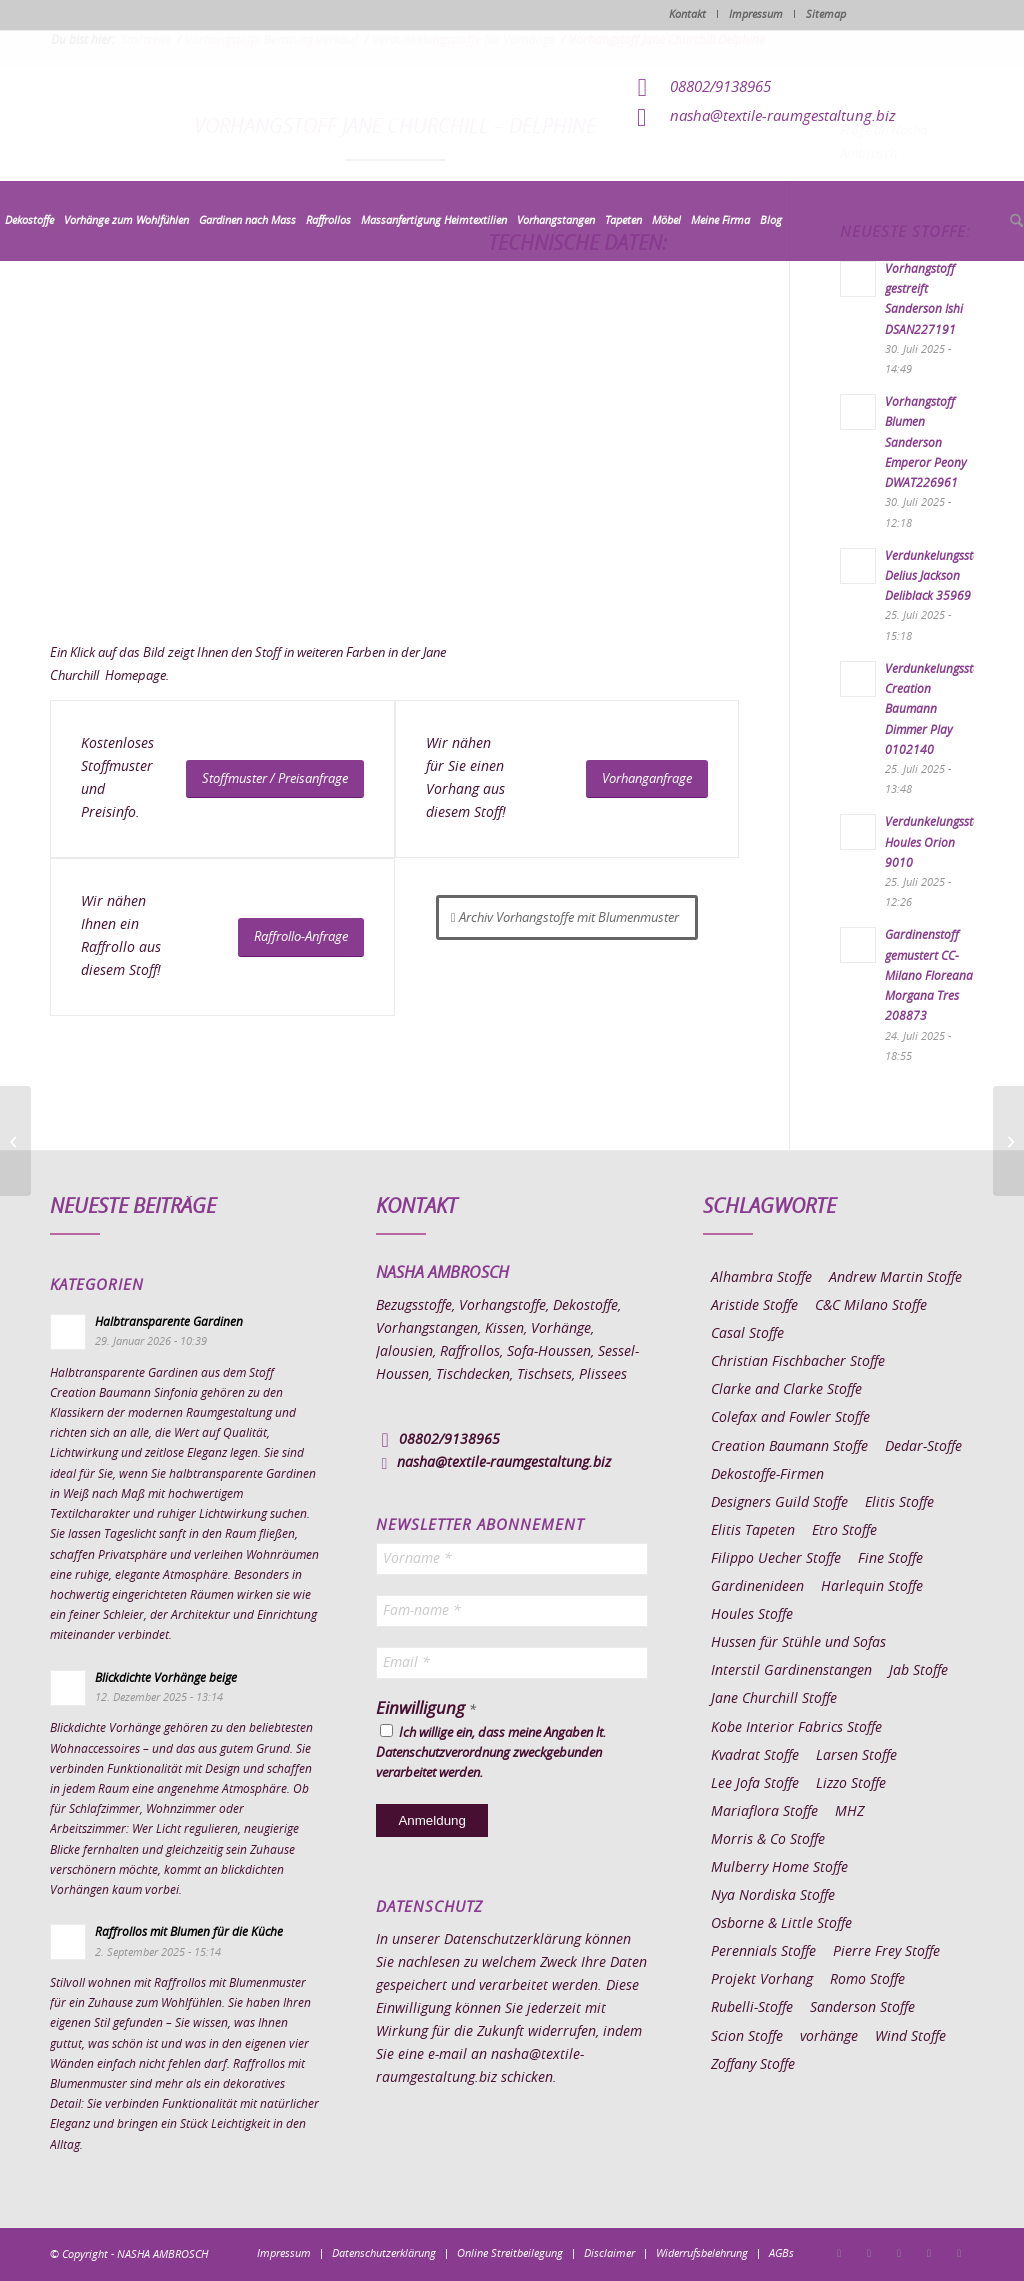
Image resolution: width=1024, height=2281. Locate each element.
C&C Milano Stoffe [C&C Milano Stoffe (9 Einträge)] (871, 1306)
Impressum (756, 14)
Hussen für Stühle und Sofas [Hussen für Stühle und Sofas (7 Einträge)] (798, 1643)
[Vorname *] (511, 1559)
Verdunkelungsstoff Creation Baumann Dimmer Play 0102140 (936, 709)
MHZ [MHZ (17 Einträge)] (849, 1812)
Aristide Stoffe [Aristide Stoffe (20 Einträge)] (754, 1306)
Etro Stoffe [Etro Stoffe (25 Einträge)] (844, 1531)
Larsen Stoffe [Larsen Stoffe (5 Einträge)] (856, 1756)
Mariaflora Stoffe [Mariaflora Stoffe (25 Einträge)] (764, 1812)
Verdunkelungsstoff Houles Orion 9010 (936, 842)
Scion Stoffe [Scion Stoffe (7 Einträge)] (747, 2037)
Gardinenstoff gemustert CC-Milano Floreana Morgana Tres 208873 (929, 975)
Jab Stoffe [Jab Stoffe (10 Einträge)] (918, 1671)
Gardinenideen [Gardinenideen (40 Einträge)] (757, 1587)
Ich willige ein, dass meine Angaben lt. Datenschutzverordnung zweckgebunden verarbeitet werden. (491, 1752)
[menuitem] (29, 221)
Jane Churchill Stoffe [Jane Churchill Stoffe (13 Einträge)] (774, 1699)
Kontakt (687, 14)
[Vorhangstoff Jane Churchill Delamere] (15, 1141)
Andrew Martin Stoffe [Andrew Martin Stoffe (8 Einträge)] (895, 1278)
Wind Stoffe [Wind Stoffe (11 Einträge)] (910, 2037)
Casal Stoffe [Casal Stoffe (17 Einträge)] (747, 1334)
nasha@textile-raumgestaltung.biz (783, 116)
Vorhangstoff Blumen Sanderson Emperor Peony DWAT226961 (926, 442)
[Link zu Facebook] (839, 2253)
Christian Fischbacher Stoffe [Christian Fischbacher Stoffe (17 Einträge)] (798, 1362)
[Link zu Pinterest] (899, 2253)
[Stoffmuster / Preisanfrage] (275, 779)
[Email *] (511, 1663)
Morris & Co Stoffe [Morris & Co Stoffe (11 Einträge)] (768, 1840)
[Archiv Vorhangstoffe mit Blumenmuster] (567, 917)
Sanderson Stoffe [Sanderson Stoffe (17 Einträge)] (862, 2008)
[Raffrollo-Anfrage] (301, 937)
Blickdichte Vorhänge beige (166, 1678)
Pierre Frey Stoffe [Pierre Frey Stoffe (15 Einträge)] (886, 1952)
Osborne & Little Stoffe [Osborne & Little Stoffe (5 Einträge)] (781, 1924)
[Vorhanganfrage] (647, 779)
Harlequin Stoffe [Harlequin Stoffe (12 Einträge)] (872, 1587)
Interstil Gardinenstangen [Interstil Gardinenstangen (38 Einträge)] (791, 1671)
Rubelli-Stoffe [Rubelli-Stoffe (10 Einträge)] (752, 2008)
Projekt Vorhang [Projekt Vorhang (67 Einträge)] (762, 1980)
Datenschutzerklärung (512, 1940)
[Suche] (1014, 222)
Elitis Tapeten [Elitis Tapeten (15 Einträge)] (753, 1531)
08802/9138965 (720, 87)
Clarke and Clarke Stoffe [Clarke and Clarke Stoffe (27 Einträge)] (786, 1390)
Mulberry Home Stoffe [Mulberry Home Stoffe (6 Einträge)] (779, 1868)
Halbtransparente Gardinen (169, 1322)
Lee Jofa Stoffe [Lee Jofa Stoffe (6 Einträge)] (755, 1784)
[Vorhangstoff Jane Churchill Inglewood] (1008, 1141)
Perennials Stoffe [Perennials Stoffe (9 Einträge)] (763, 1952)
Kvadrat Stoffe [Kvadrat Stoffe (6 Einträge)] (755, 1756)
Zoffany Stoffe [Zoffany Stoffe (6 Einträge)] (753, 2065)
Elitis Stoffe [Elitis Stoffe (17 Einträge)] (899, 1503)
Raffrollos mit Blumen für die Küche (189, 1932)
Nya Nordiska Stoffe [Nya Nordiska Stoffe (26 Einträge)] (773, 1896)
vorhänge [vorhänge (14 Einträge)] (829, 2037)
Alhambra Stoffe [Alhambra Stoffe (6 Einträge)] (761, 1278)
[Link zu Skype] (929, 2253)
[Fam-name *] (511, 1611)
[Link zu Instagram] (869, 2253)
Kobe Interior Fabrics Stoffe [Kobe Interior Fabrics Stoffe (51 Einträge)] (796, 1728)
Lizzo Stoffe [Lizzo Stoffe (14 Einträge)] (851, 1784)
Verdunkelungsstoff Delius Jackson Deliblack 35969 (936, 576)
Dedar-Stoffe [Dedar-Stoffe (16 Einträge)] (923, 1447)
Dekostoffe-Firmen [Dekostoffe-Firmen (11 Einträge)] (767, 1475)
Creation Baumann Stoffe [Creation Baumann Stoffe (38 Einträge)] (789, 1447)
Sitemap (826, 14)
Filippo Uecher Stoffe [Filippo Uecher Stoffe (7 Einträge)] (776, 1559)
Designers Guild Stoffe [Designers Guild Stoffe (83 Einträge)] (779, 1503)
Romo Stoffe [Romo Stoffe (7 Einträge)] (867, 1980)
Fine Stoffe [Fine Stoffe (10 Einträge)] (890, 1559)
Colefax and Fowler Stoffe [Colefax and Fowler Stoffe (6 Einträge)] (790, 1418)
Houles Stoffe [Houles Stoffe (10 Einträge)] (752, 1615)
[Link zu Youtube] (959, 2253)
